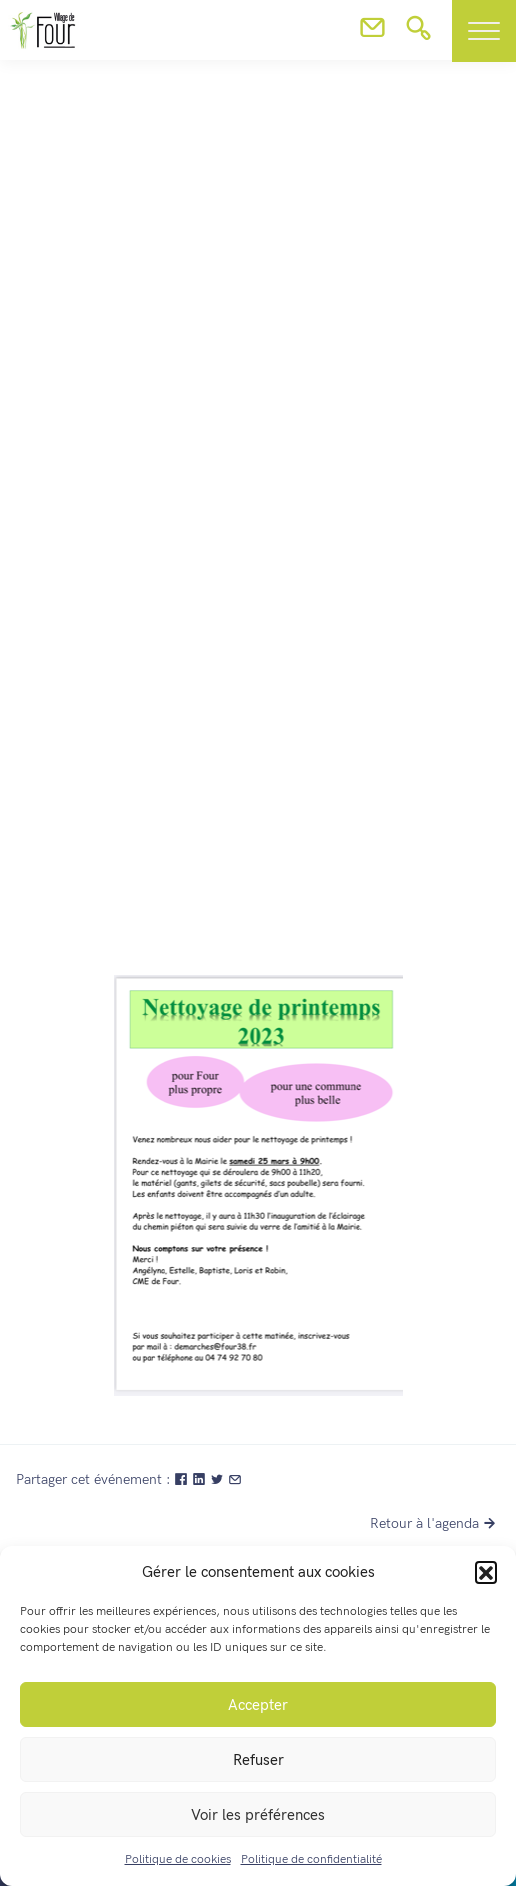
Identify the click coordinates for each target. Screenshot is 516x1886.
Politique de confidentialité (311, 1859)
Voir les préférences (258, 1815)
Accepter (258, 1705)
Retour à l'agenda (435, 1523)
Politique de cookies (178, 1859)
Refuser (258, 1760)
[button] (486, 1572)
